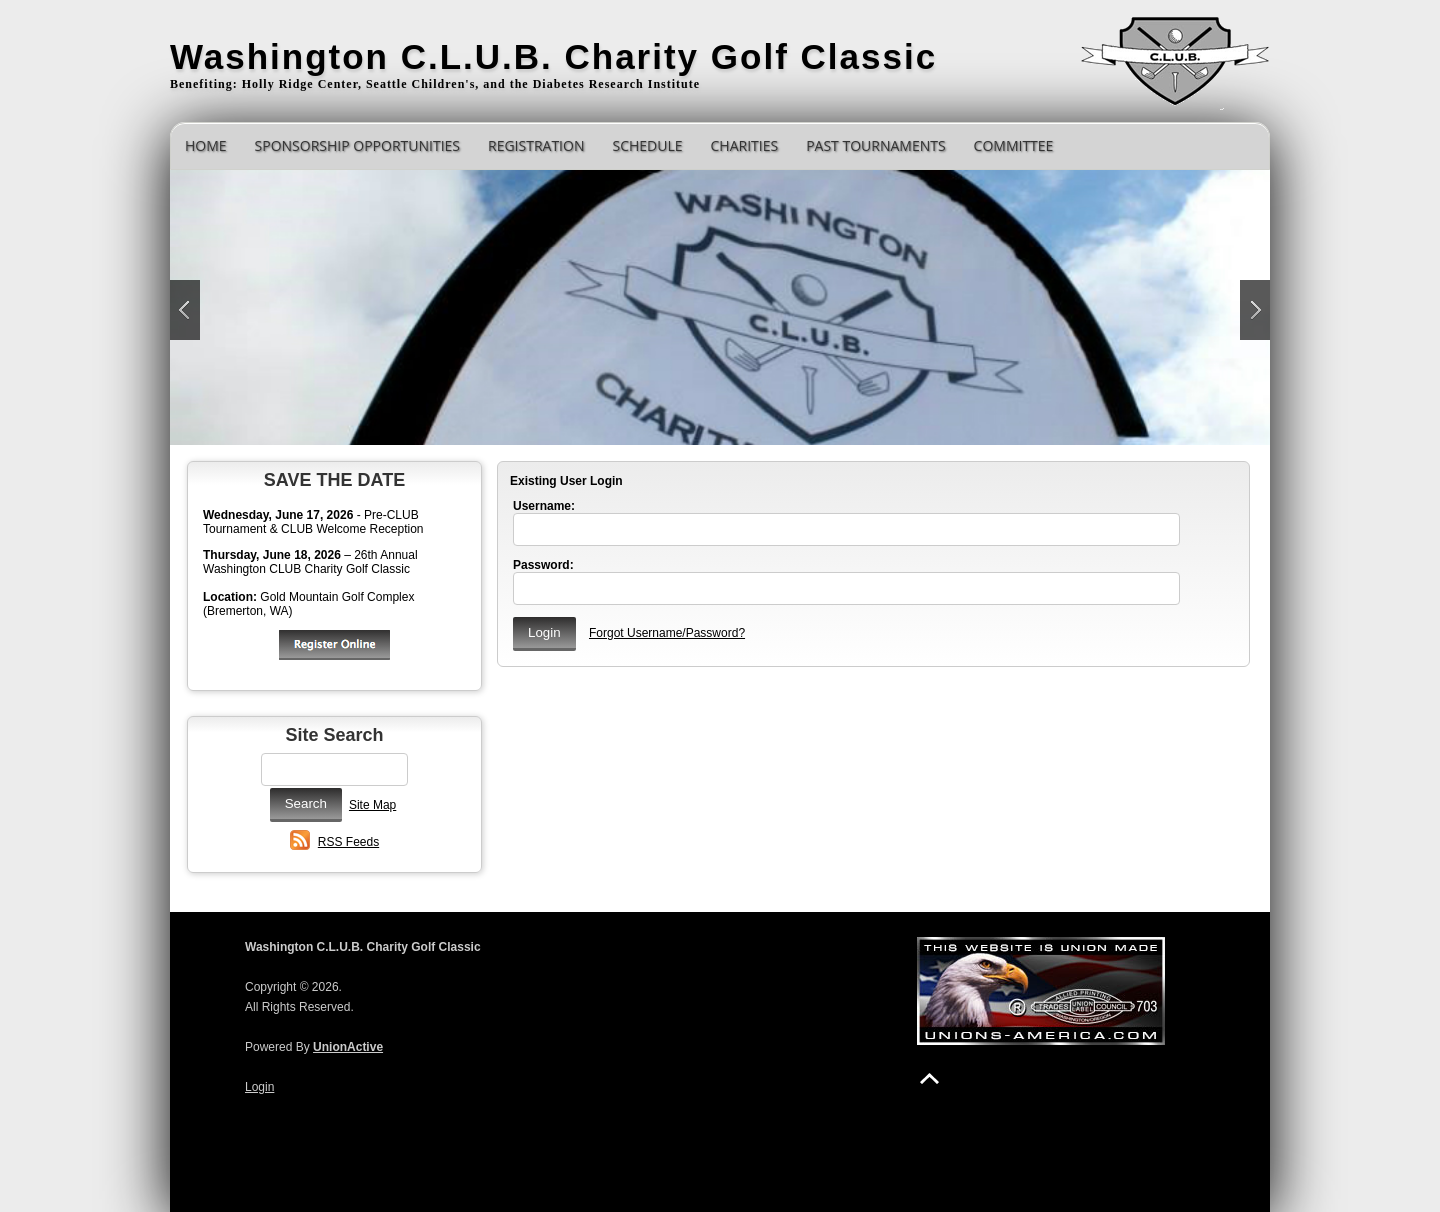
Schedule (647, 145)
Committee (1014, 145)
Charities (745, 145)
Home (206, 145)
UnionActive (348, 1047)
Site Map (372, 805)
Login (259, 1087)
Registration (536, 145)
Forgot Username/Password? (667, 633)
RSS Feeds (348, 842)
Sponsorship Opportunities (357, 145)
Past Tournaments (875, 145)
